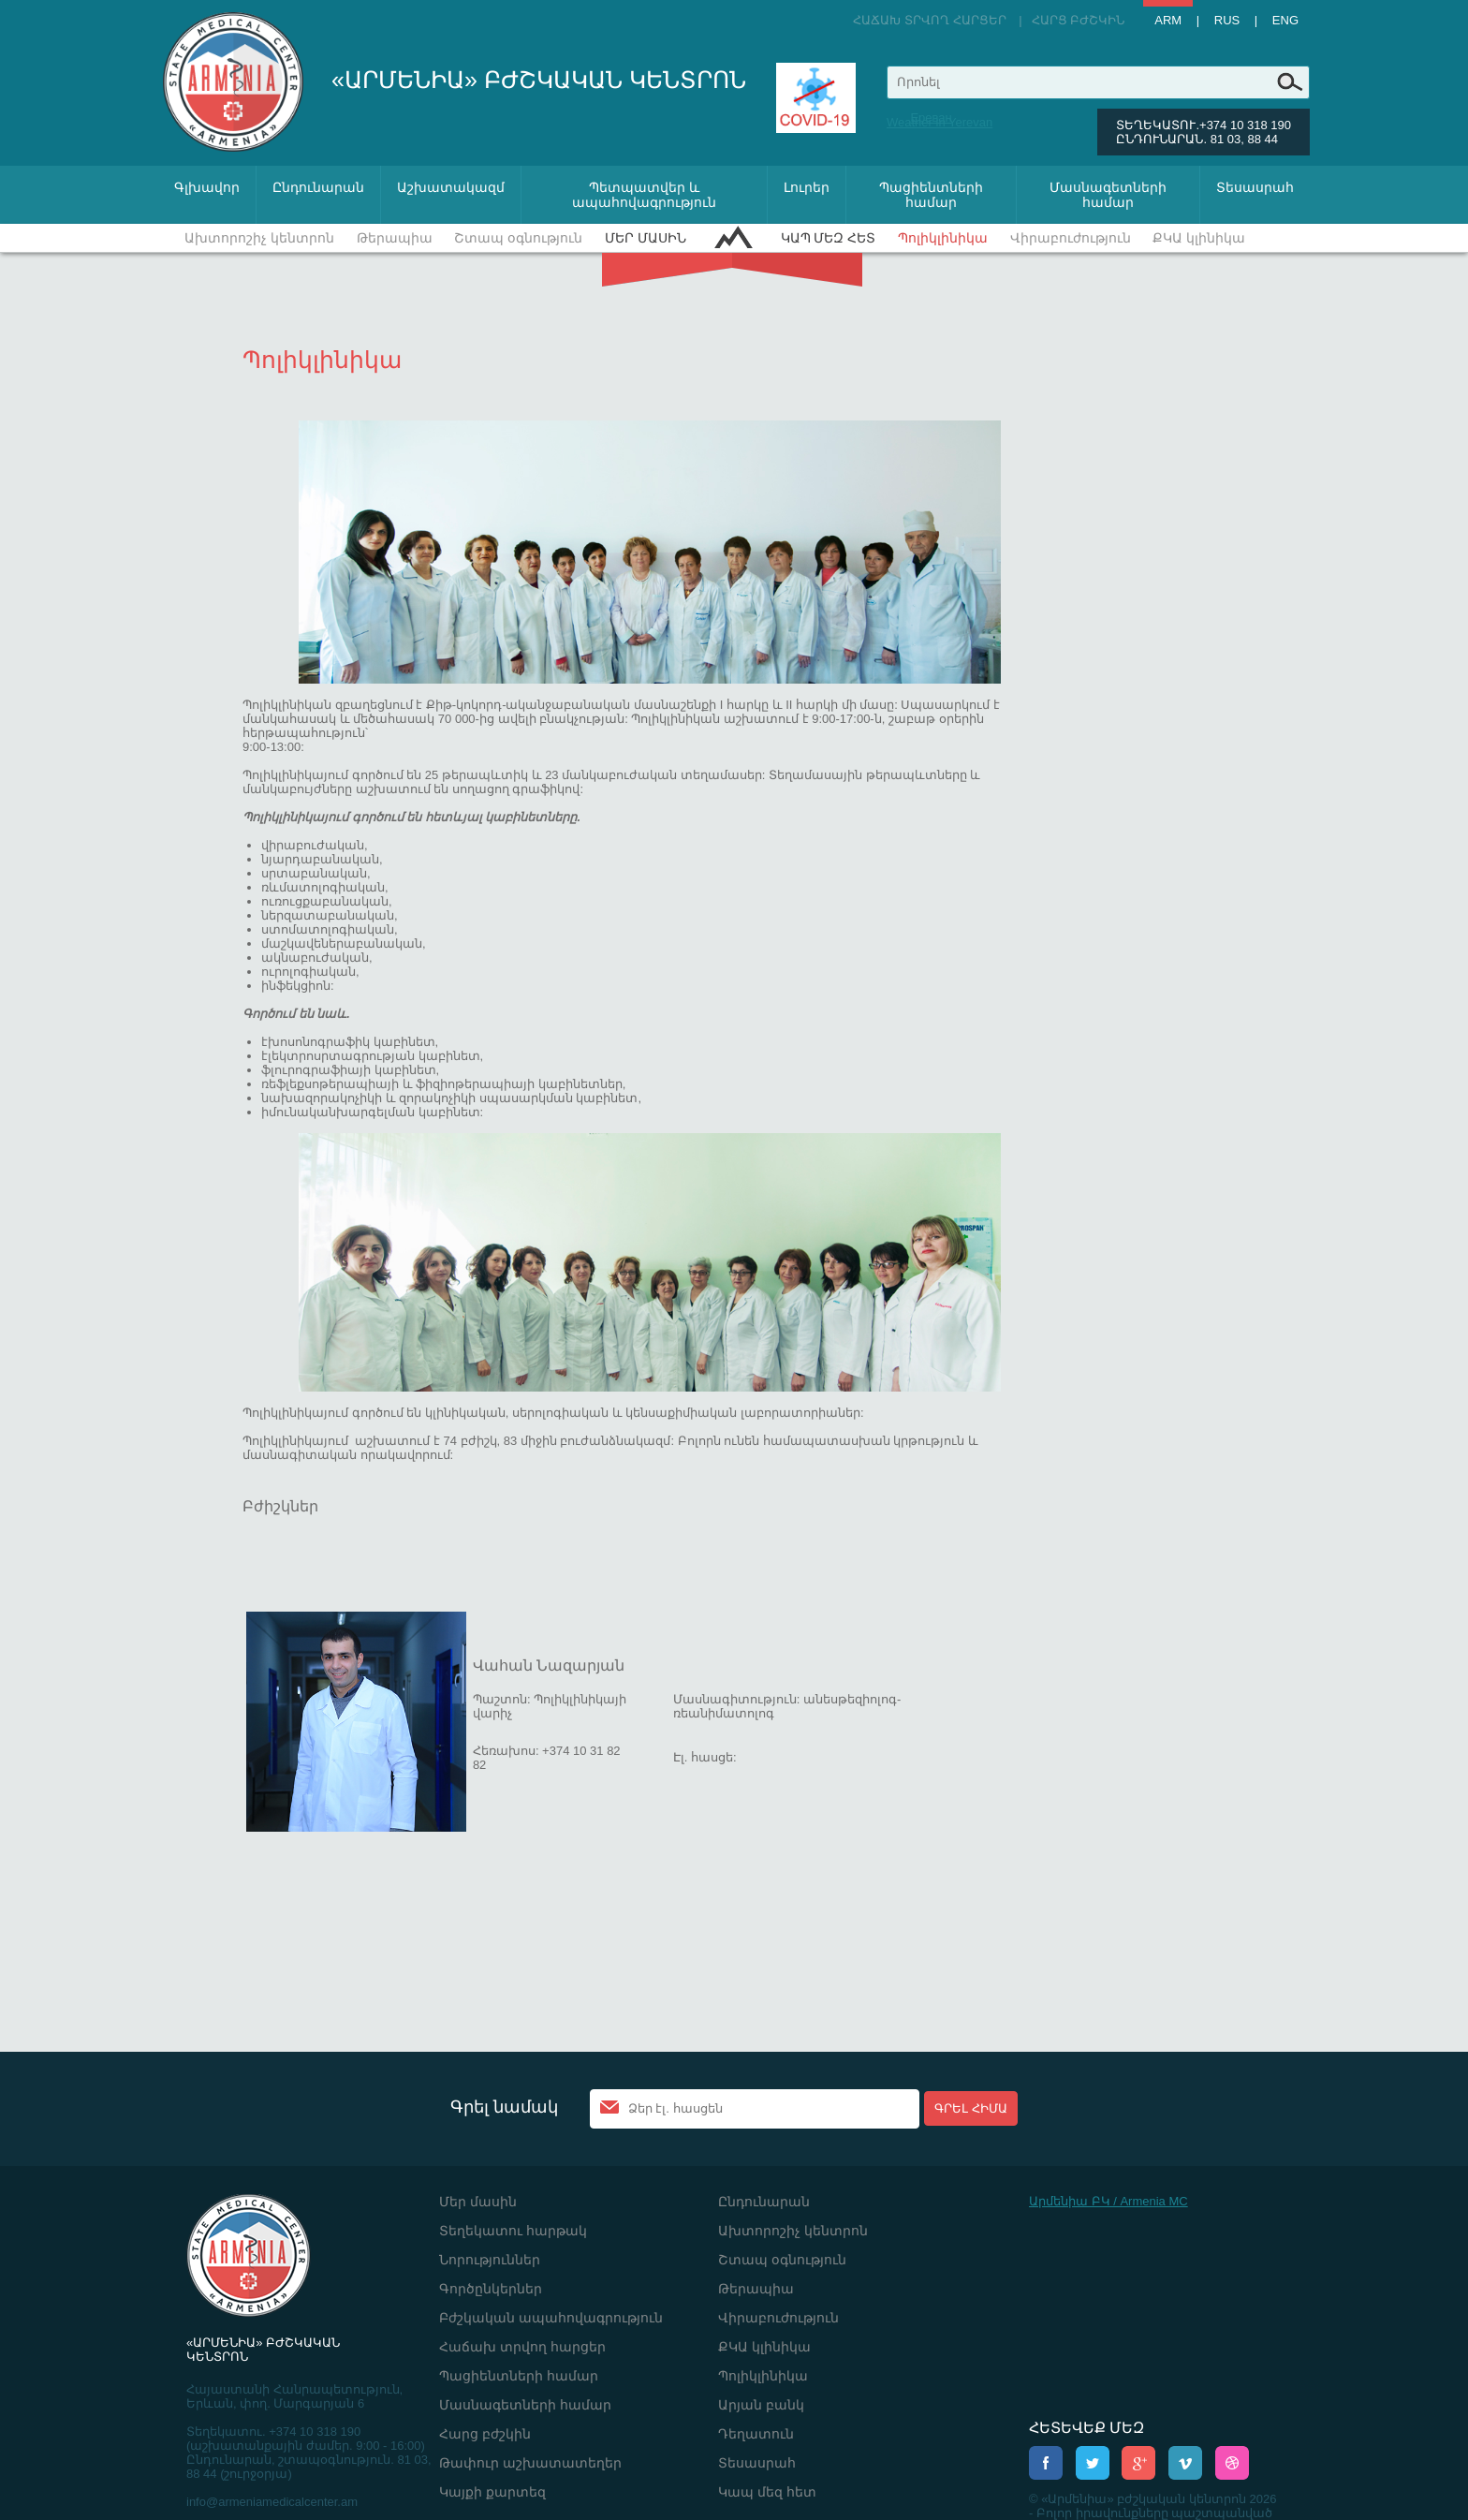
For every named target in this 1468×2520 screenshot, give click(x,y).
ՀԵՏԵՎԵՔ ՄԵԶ (1086, 2428)
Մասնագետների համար (1108, 195)
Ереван (930, 118)
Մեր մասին (645, 237)
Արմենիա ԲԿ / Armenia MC (1108, 2201)
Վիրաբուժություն (1070, 237)
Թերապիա (395, 237)
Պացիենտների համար (931, 195)
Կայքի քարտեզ (492, 2491)
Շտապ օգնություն (518, 237)
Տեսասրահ (1255, 187)
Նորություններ (489, 2259)
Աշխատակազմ (451, 187)
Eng (1285, 20)
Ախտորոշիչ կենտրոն (259, 237)
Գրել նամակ (504, 2107)
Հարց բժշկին (1078, 20)
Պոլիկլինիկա (943, 237)
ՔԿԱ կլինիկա (1198, 237)
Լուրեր (806, 187)
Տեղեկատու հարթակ (513, 2230)
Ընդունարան (318, 187)
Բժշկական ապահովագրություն (551, 2317)
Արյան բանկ (761, 2404)
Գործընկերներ (490, 2288)
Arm (1168, 20)
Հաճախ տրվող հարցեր (929, 20)
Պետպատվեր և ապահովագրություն (644, 195)
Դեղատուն (756, 2433)
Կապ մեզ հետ (828, 237)
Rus (1227, 20)
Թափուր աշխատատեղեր (530, 2462)
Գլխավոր (207, 187)
